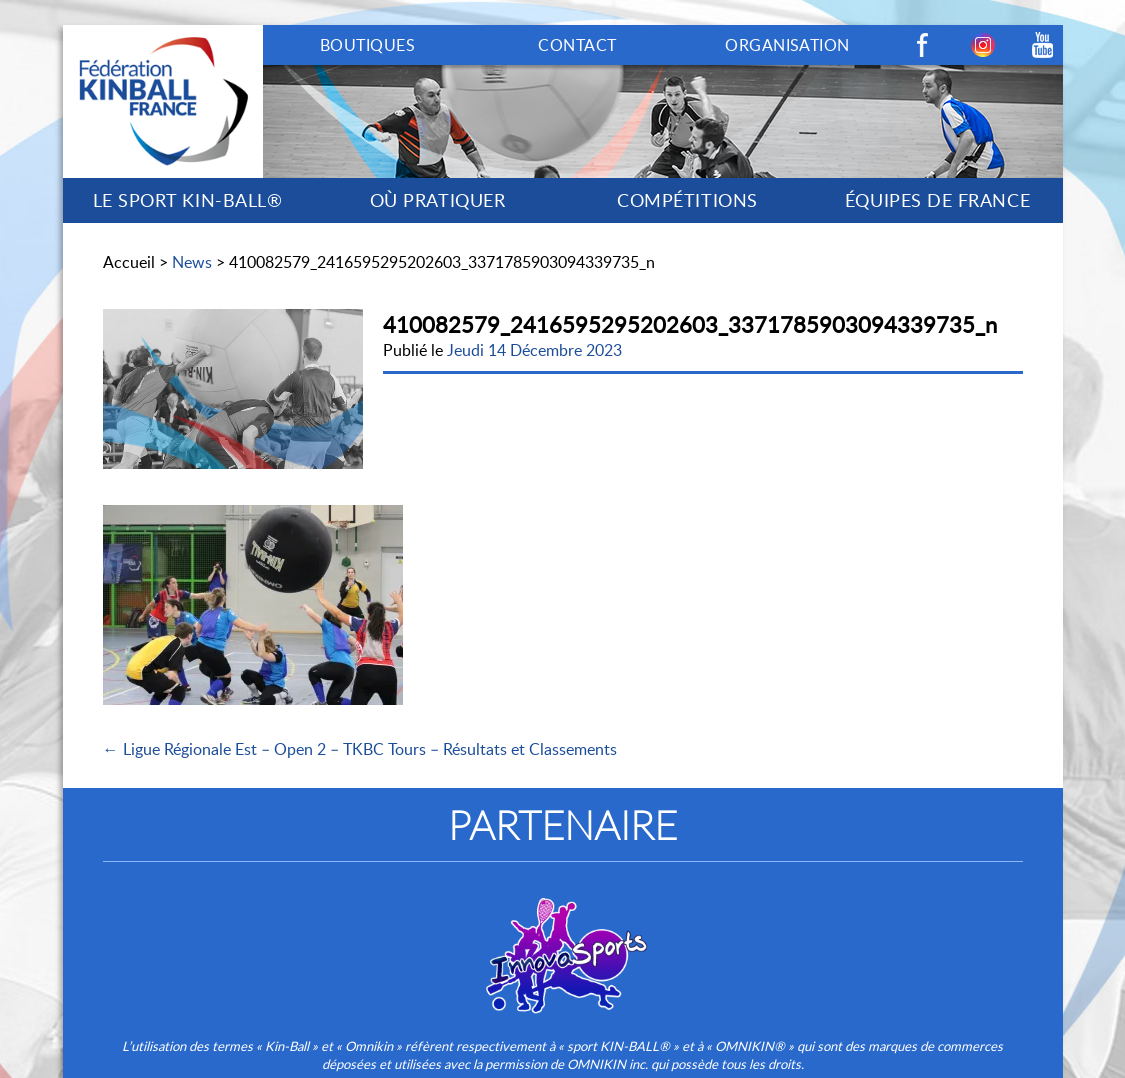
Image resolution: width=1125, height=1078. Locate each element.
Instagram (983, 45)
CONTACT (577, 45)
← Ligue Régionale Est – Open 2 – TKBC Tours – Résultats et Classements (360, 749)
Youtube (1043, 45)
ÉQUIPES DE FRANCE (937, 200)
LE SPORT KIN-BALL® (188, 200)
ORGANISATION (787, 45)
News (192, 262)
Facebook (923, 45)
